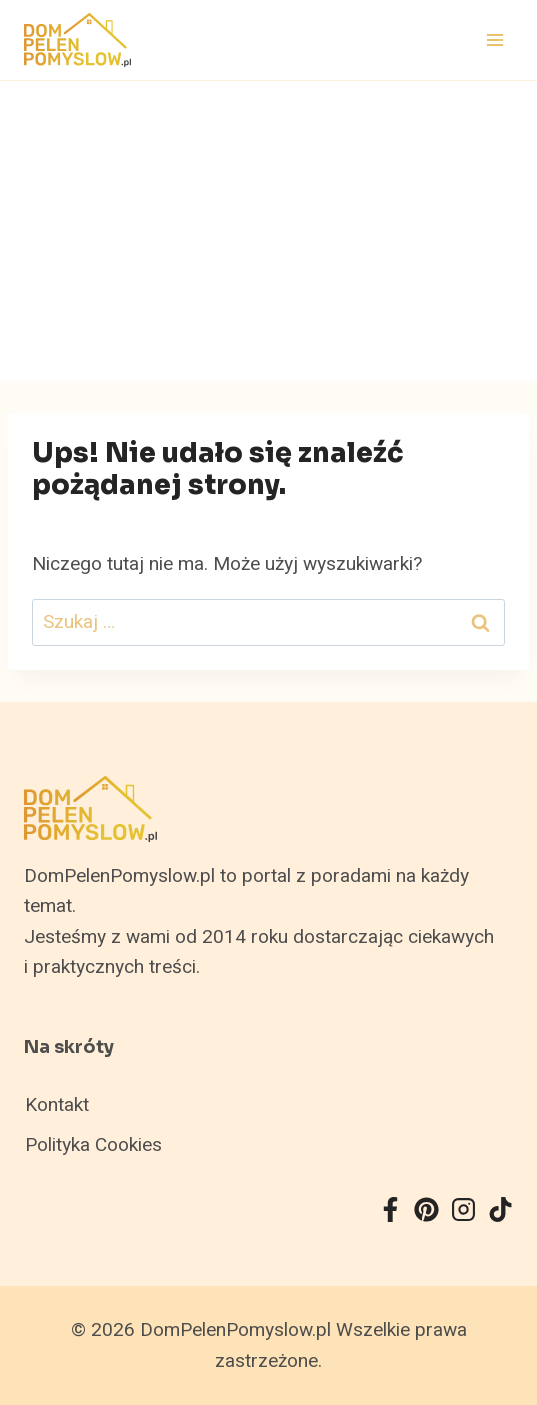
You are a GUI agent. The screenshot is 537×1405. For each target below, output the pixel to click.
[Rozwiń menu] (494, 39)
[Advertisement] (268, 231)
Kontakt (57, 1105)
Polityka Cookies (93, 1145)
